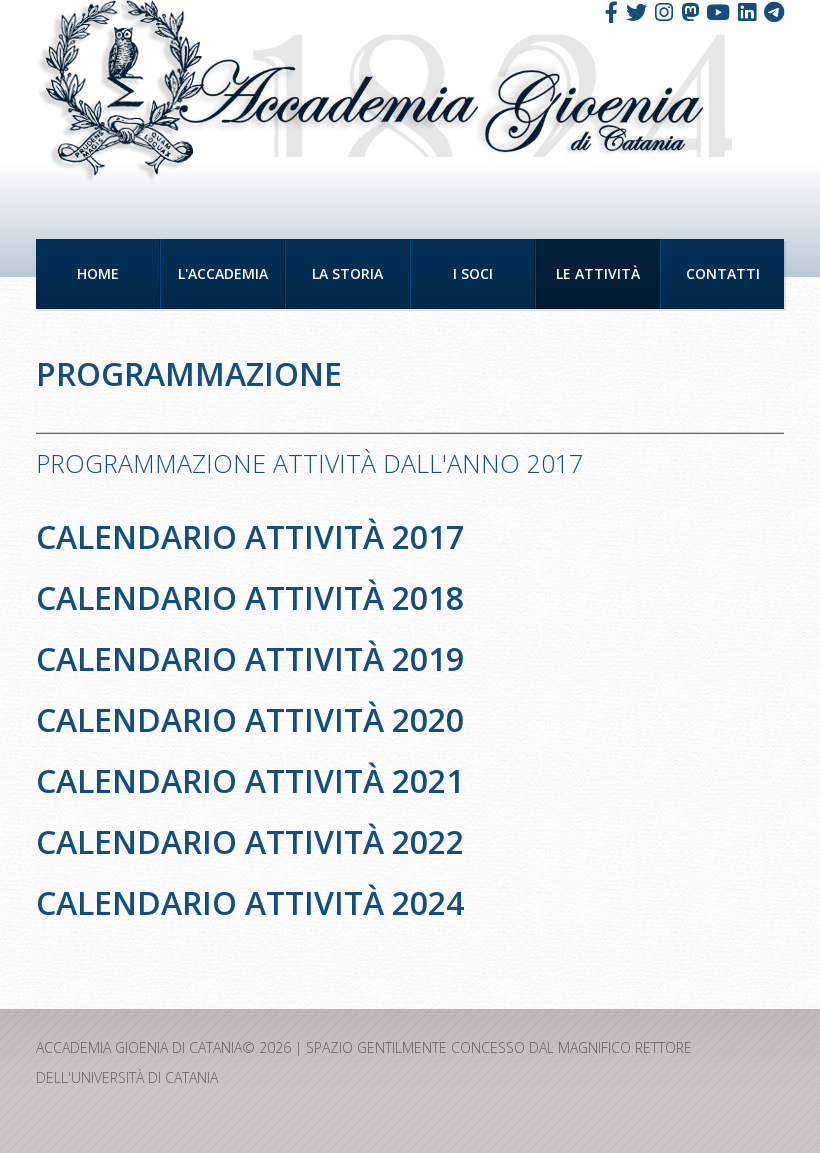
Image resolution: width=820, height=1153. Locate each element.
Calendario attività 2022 (250, 841)
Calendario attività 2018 (250, 597)
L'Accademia (223, 273)
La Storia (347, 273)
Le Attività (598, 273)
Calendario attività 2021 (250, 780)
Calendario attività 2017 (250, 536)
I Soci (473, 273)
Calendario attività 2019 (250, 658)
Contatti (723, 273)
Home (98, 273)
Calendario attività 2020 (250, 719)
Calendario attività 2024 (250, 902)
